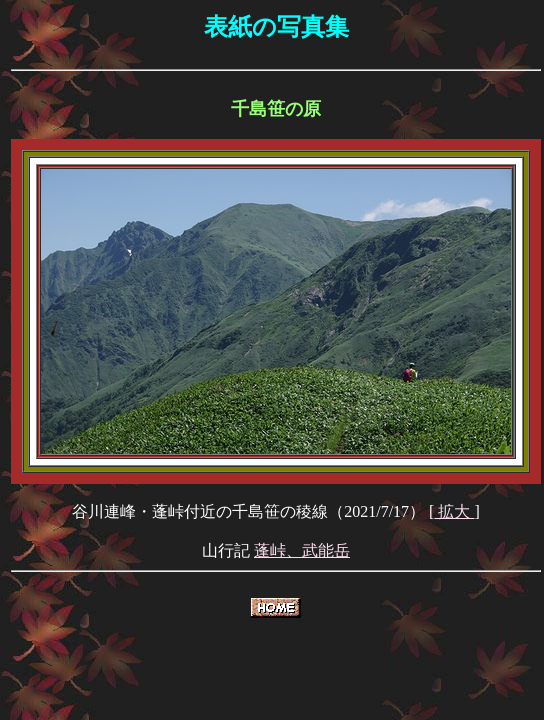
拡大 (454, 511)
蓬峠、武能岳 (302, 550)
